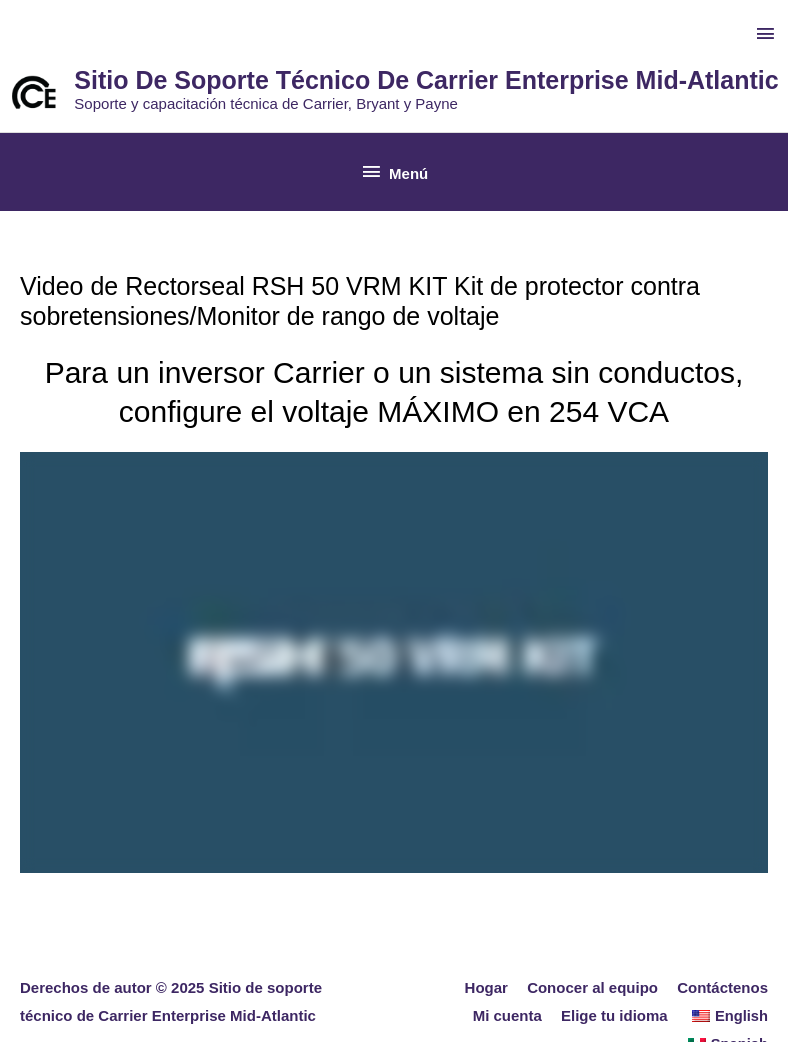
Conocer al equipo (592, 987)
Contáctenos (722, 987)
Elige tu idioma (616, 1015)
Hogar (486, 987)
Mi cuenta (508, 1015)
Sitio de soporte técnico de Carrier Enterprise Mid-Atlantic (426, 80)
